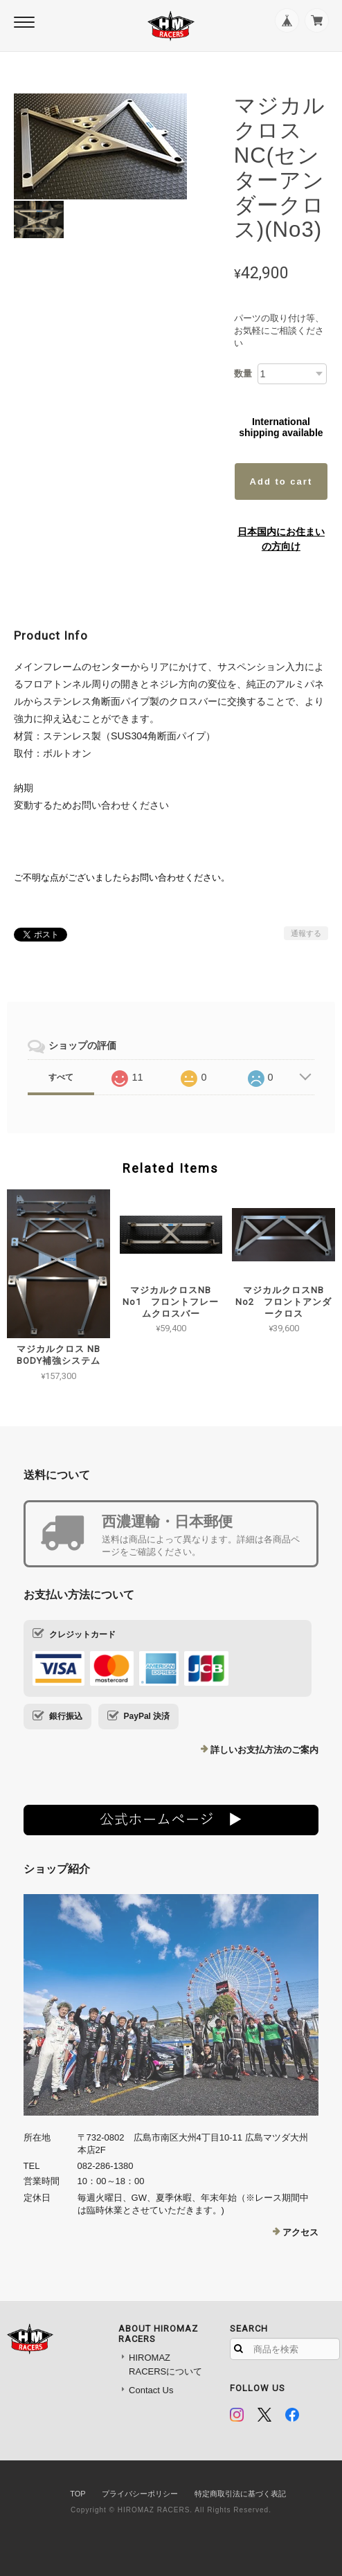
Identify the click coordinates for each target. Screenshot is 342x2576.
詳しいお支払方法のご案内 (264, 1750)
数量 (243, 373)
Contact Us (151, 2390)
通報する (306, 933)
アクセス (300, 2232)
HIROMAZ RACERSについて (165, 2364)
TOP (77, 2493)
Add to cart (281, 481)
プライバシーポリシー (140, 2493)
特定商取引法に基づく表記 (240, 2493)
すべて (60, 1077)
